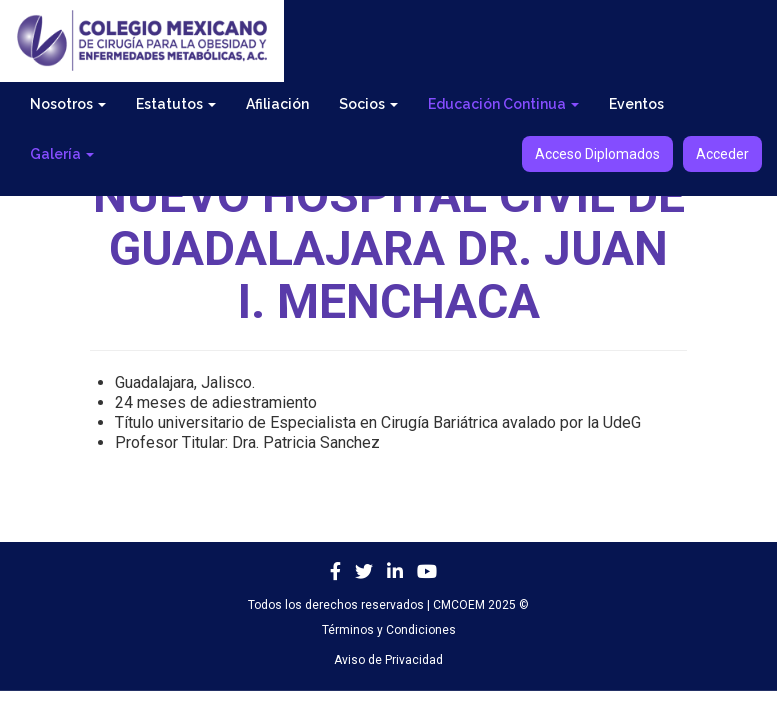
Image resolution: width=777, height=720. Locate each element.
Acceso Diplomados (597, 154)
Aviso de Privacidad (388, 660)
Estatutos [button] (176, 104)
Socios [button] (368, 104)
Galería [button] (62, 154)
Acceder (722, 154)
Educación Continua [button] (503, 104)
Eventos (636, 104)
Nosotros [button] (68, 104)
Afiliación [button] (277, 104)
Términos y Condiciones (389, 630)
